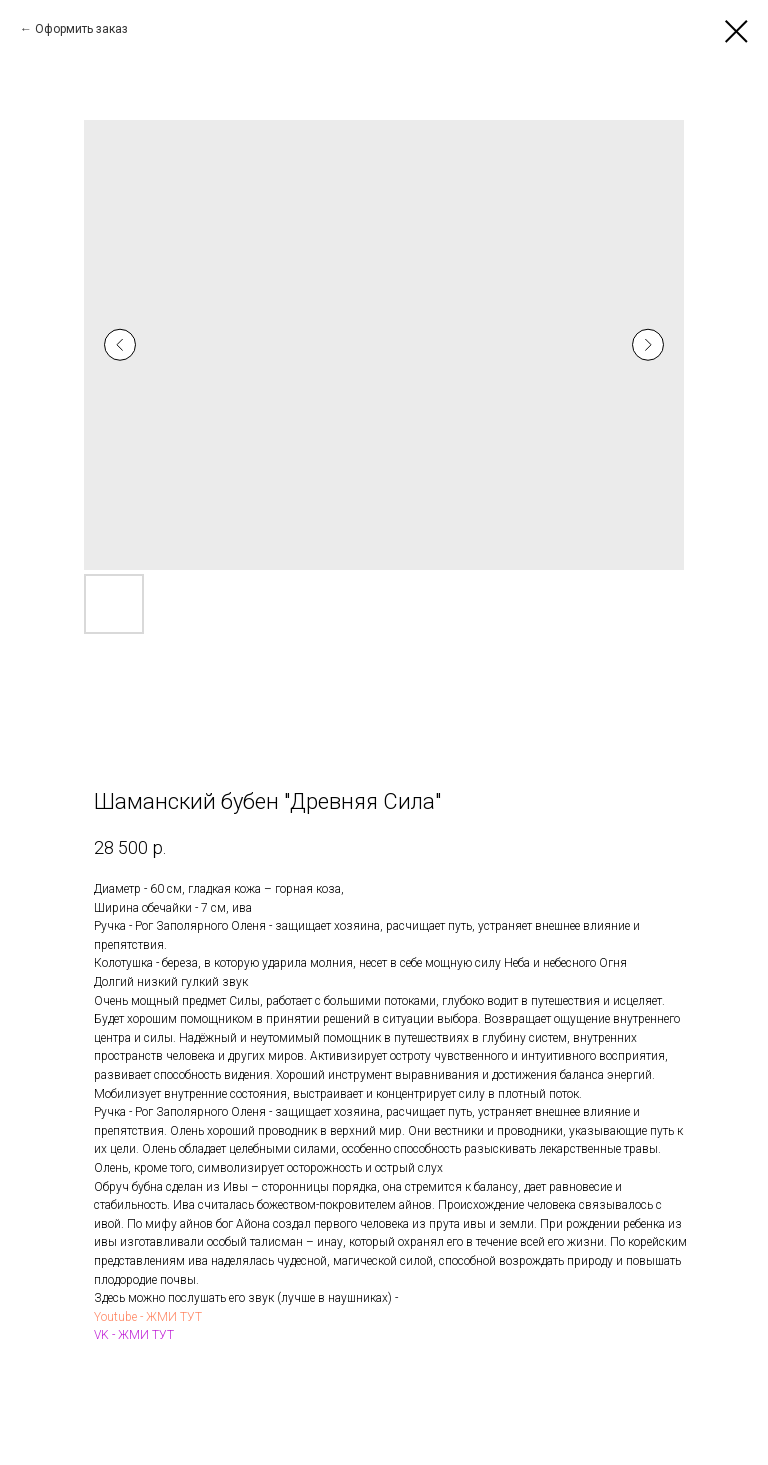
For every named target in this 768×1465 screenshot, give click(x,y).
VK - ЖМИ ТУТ (134, 1335)
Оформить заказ (81, 29)
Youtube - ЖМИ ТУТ (148, 1317)
